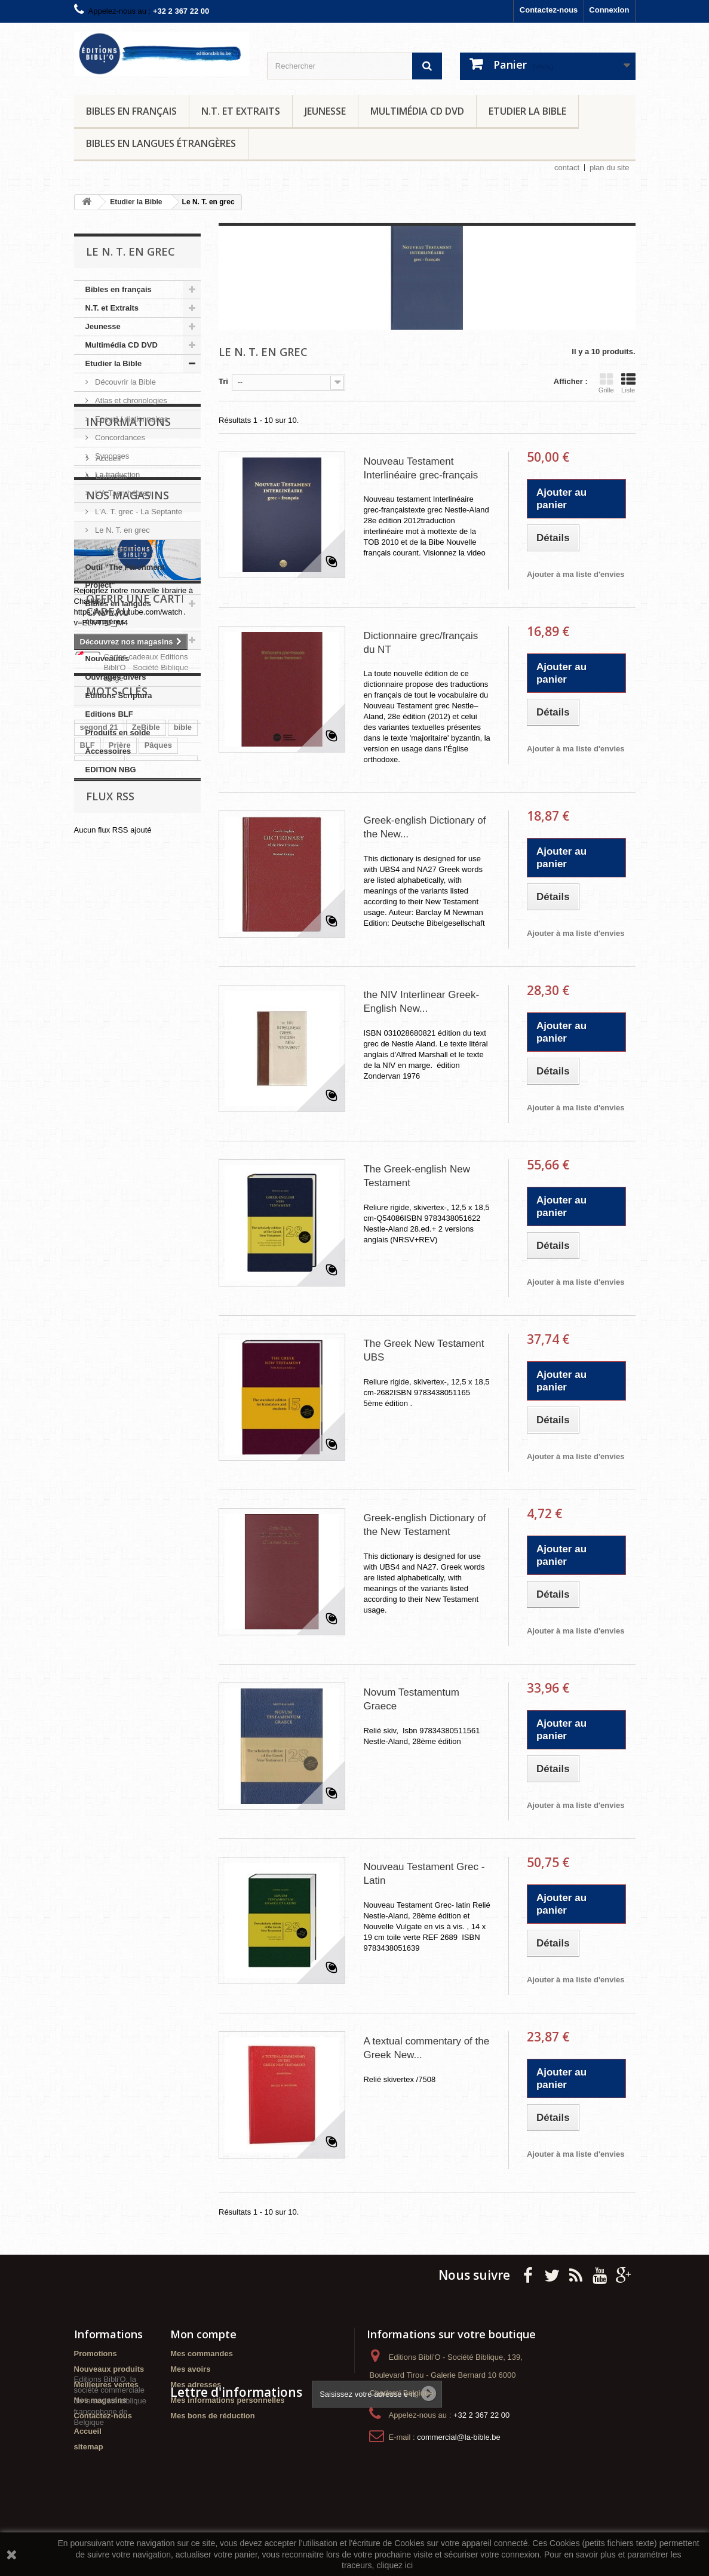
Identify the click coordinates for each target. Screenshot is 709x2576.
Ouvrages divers (115, 677)
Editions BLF (109, 714)
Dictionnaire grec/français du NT (420, 642)
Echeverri (97, 1356)
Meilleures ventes (106, 2384)
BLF (87, 1266)
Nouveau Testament (117, 1409)
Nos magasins (127, 910)
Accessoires (108, 751)
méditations (151, 1427)
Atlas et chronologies (130, 400)
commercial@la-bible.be (459, 2437)
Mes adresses (195, 2384)
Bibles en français (131, 111)
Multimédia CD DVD (417, 111)
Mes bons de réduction (212, 2415)
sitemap (88, 2446)
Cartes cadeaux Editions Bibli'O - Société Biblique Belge (146, 1177)
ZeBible (146, 1248)
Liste (628, 383)
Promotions (95, 2353)
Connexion (609, 9)
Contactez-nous (549, 9)
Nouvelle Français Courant (129, 1374)
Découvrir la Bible (124, 381)
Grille (606, 383)
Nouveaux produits (109, 2369)
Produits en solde (118, 732)
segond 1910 (103, 1463)
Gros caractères (162, 1284)
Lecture (154, 1463)
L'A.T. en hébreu (122, 493)
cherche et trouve (112, 1320)
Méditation (99, 1284)
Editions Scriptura (118, 695)
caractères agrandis (117, 1338)
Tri (223, 381)
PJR (136, 1356)
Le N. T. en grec (121, 530)
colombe (158, 1302)
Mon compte (203, 2334)
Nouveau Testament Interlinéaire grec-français (420, 468)
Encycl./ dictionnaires (130, 419)
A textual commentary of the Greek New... (426, 2048)
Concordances (119, 437)
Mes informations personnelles (227, 2400)
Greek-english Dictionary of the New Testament (424, 1524)
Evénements (108, 639)
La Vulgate (112, 548)
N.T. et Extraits (240, 111)
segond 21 (99, 1248)
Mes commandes (201, 2353)
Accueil (107, 847)
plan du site (610, 167)
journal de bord (108, 1445)
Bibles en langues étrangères (161, 143)
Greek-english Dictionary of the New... (424, 827)
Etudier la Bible (527, 111)
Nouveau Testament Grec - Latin (423, 1873)
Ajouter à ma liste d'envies (575, 574)
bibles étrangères (159, 1391)
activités (165, 1445)
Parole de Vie (104, 1302)
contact (566, 167)
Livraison (110, 865)
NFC (166, 1356)
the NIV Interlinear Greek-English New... (421, 1001)
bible (183, 1248)
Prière (120, 1266)
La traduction (116, 474)
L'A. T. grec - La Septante (138, 511)
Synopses (111, 456)
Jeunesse (325, 111)
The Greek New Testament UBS (423, 1350)
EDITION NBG (110, 769)
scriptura (96, 1391)
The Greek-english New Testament (416, 1176)
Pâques (158, 1266)
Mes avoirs (190, 2369)
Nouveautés (107, 658)
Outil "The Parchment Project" (125, 576)
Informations (128, 815)
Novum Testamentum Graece (411, 1699)
